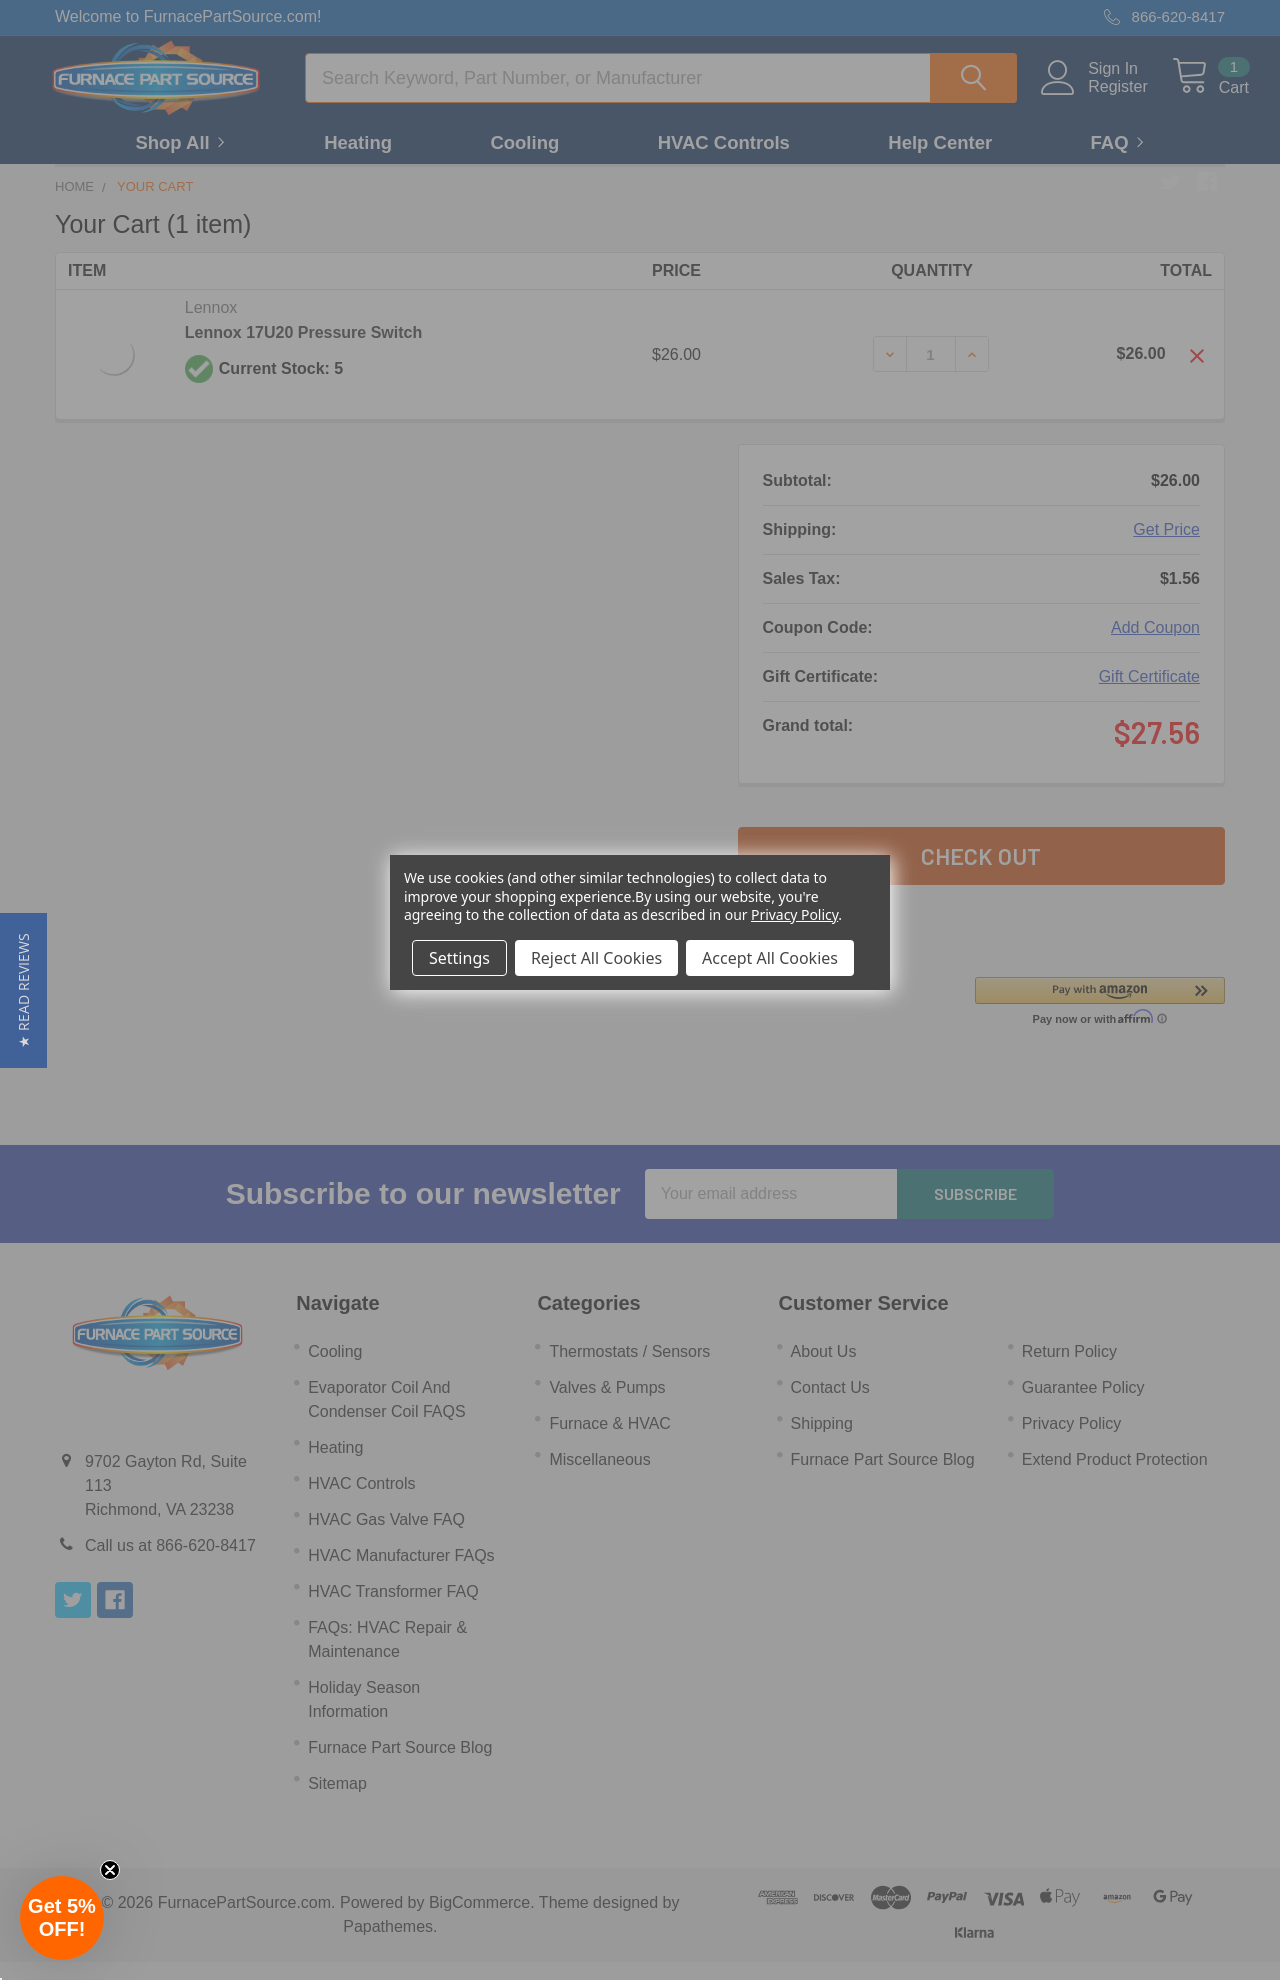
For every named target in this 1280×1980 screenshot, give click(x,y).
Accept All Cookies (770, 958)
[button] (23, 990)
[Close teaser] (110, 1870)
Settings (459, 958)
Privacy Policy (794, 914)
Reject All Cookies (596, 958)
